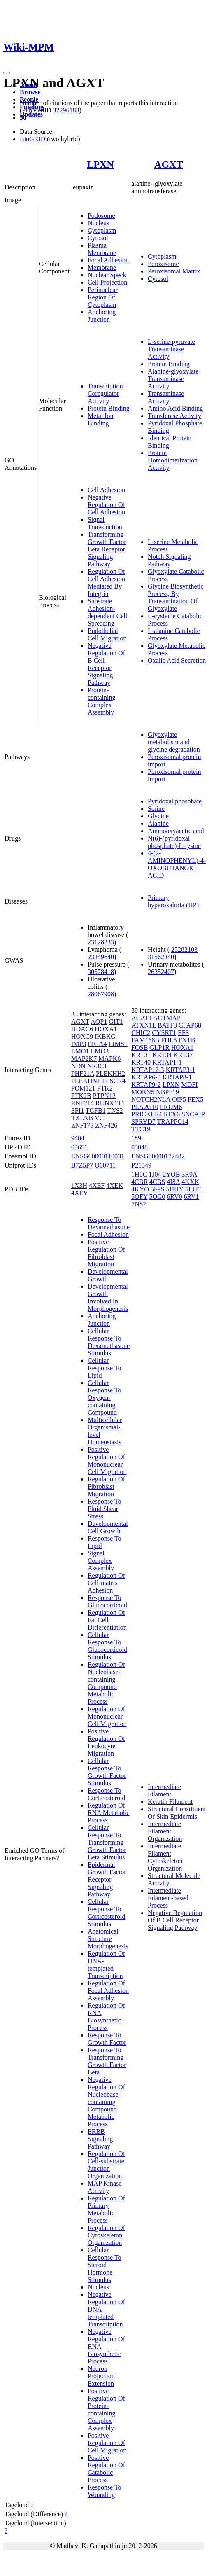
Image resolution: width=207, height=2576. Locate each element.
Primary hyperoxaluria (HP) (173, 901)
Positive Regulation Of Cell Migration (107, 2443)
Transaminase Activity (166, 397)
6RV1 (191, 1196)
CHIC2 (140, 1032)
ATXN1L (143, 1025)
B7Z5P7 (82, 1165)
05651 (79, 1147)
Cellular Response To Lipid (104, 1368)
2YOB (171, 1174)
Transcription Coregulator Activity (105, 393)
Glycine (158, 816)
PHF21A (82, 1073)
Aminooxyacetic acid (176, 830)
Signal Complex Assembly (101, 1561)
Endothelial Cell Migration (107, 634)
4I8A (173, 1181)
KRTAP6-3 (146, 1077)
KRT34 (162, 1054)
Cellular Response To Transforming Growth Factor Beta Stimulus (107, 1842)
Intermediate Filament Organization (165, 1831)
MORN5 (142, 1091)
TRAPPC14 (172, 1121)
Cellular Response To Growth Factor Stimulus (107, 1772)
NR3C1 (97, 1066)
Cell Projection (107, 282)
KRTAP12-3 (147, 1069)
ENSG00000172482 (158, 1156)
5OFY (139, 1196)
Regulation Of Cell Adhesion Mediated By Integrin (106, 582)
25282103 (184, 949)
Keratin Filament (170, 1801)
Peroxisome (163, 263)
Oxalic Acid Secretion (177, 660)
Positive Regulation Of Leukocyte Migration (106, 1742)
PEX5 (195, 1099)
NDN (78, 1066)
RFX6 (172, 1114)
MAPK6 (109, 1058)
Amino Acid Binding (175, 408)
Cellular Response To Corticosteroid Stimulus (107, 1912)
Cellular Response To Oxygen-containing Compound (104, 1397)
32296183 (66, 110)
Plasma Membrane (102, 249)
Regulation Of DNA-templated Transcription (106, 1964)
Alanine (158, 823)
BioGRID (32, 138)
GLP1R (159, 1047)
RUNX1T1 (110, 1103)
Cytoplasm (102, 230)
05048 (139, 1147)
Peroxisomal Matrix (174, 271)
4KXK (190, 1181)
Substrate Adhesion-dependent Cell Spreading (107, 612)
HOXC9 (82, 1036)
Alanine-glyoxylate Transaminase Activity (173, 379)
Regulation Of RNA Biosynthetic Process (106, 2016)
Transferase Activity (174, 415)
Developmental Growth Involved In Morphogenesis (108, 1297)
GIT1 (116, 1021)
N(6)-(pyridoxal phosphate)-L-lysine (174, 842)
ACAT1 (141, 1017)
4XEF (97, 1185)
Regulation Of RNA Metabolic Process (109, 1813)
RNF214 (82, 1103)
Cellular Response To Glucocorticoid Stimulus (107, 1646)
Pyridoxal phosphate (175, 801)
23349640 (101, 956)
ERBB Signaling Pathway (100, 2139)
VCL (101, 1117)
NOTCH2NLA (150, 1099)
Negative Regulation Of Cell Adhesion (106, 505)
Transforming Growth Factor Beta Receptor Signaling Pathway (107, 549)
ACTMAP (166, 1017)
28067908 (101, 993)
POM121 (83, 1088)
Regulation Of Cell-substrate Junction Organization (106, 2164)
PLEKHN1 (85, 1080)
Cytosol (98, 237)
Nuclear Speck (107, 274)
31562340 (161, 956)
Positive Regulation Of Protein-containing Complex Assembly (106, 2409)
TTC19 (140, 1129)
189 (136, 1138)
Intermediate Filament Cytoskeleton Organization (165, 1857)
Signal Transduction (105, 523)
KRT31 (141, 1054)
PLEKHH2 (110, 1073)
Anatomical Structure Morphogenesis (108, 1939)
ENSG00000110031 (97, 1156)
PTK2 (105, 1088)
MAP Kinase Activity (105, 2187)
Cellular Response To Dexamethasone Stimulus (109, 1342)
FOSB (139, 1047)
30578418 (101, 971)
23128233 (101, 942)
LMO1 (80, 1051)
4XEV (79, 1192)
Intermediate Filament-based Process (168, 1898)
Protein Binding (109, 408)
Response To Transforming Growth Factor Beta (107, 2061)
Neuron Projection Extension (101, 2376)
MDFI (189, 1084)
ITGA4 (97, 1043)
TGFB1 (96, 1110)
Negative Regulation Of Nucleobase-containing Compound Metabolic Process (106, 2102)
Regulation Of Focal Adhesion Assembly (108, 1990)
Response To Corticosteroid (107, 1794)
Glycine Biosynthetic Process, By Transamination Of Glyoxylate (176, 597)
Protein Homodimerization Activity (173, 460)
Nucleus (98, 223)
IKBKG (105, 1036)
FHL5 (169, 1040)
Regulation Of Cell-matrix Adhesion (106, 1583)
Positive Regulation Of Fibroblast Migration (106, 1253)
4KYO (140, 1189)
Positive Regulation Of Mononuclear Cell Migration (107, 1460)
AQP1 (99, 1021)
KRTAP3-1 (180, 1069)
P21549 (141, 1165)
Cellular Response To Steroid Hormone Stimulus (104, 2265)
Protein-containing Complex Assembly (102, 701)
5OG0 (157, 1196)
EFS (183, 1032)
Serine (156, 808)
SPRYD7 (143, 1121)
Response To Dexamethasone (109, 1223)
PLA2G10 (144, 1106)
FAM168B (145, 1040)
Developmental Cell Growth (108, 1527)
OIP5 (179, 1099)
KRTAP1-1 (167, 1062)
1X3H (79, 1185)
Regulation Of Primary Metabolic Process (106, 2209)
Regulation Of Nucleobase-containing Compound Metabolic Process (106, 1683)
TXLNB (82, 1117)
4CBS (157, 1181)
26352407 (161, 971)
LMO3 (100, 1051)
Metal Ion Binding (101, 419)
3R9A (189, 1174)
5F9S (158, 1189)
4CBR (139, 1181)
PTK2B (81, 1095)
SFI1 (77, 1110)
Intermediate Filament (164, 1790)
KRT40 (141, 1062)
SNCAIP (193, 1114)
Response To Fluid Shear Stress (104, 1509)
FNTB (186, 1040)
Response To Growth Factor (107, 2039)
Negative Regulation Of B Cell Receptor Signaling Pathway (106, 664)
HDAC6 (82, 1028)
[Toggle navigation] (6, 73)
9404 (77, 1138)
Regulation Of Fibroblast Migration (106, 1486)
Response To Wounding (104, 2491)
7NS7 (138, 1203)
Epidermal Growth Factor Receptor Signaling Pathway (107, 1879)
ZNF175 (82, 1125)
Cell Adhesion (106, 489)
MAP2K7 (84, 1058)
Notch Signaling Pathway (169, 560)
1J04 (155, 1174)
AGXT (168, 164)
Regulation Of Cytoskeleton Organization (106, 2235)
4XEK (114, 1185)
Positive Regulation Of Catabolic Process (106, 2468)
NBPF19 (167, 1091)
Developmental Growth (108, 1275)
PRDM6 (171, 1106)
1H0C (139, 1174)
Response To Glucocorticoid (107, 1601)
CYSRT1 (164, 1032)
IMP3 (78, 1043)
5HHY (175, 1189)
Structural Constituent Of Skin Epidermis (177, 1812)
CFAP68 (190, 1025)
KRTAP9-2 (146, 1084)
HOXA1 (106, 1028)
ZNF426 (106, 1125)
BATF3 (167, 1025)
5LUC (193, 1189)
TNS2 (115, 1110)
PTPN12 (104, 1095)
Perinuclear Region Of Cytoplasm (103, 297)
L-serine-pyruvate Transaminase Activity (171, 349)
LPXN (100, 164)
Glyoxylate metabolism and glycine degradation (174, 742)
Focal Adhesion (108, 260)
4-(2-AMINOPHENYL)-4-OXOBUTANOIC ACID (177, 864)
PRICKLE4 (146, 1114)
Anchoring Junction (102, 315)
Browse (30, 92)
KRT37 (183, 1054)
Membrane (102, 267)
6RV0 (174, 1196)
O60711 (105, 1165)
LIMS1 (118, 1043)
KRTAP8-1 (177, 1077)
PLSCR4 (114, 1080)
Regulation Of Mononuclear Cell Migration (107, 1716)
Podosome (101, 215)
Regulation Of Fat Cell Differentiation (107, 1620)
